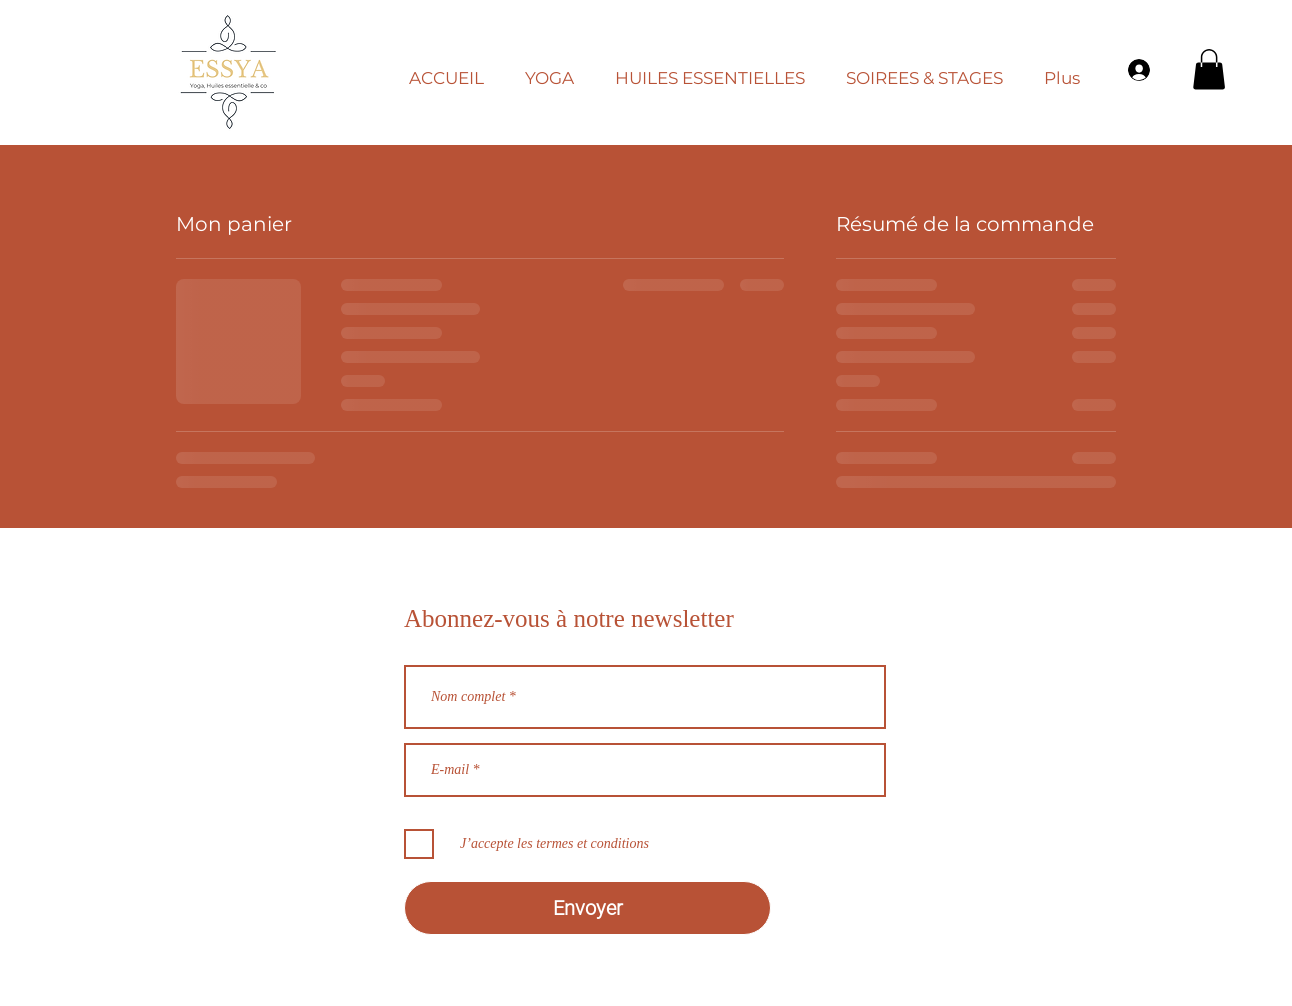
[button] (557, 69)
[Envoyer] (587, 908)
